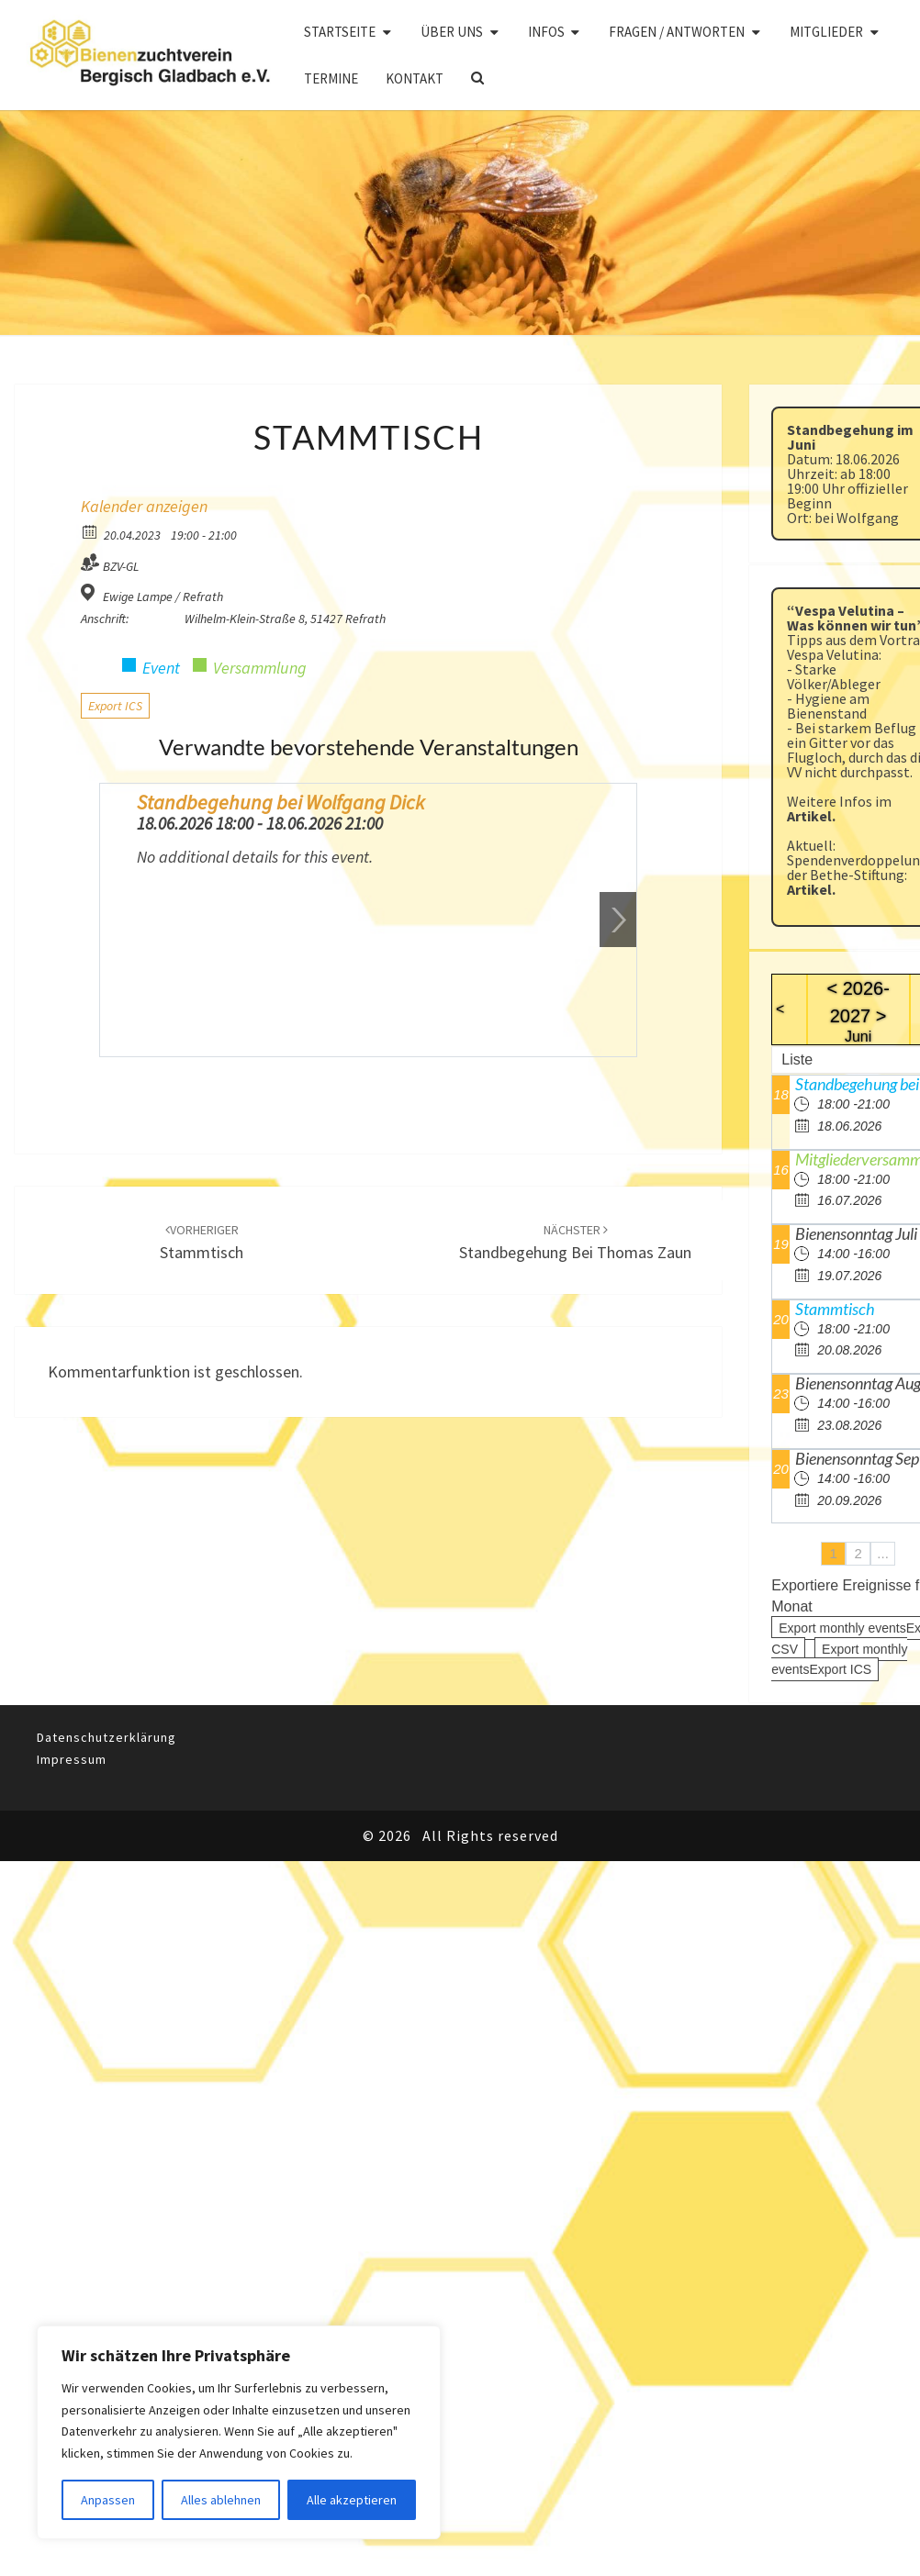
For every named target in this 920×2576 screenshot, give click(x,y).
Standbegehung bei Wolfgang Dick (280, 802)
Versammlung (260, 667)
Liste (797, 1059)
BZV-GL (121, 566)
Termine (331, 78)
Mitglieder (826, 31)
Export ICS (115, 705)
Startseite (340, 31)
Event (161, 667)
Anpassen (108, 2500)
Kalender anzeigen (144, 506)
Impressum (72, 1759)
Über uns (452, 31)
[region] (239, 2432)
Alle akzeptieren (352, 2500)
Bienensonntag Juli (856, 1233)
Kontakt (414, 78)
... (883, 1553)
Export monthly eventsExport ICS (839, 1660)
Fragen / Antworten (677, 31)
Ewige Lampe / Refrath (163, 596)
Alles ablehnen (221, 2500)
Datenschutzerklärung (106, 1737)
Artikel (809, 816)
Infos (546, 31)
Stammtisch (835, 1309)
